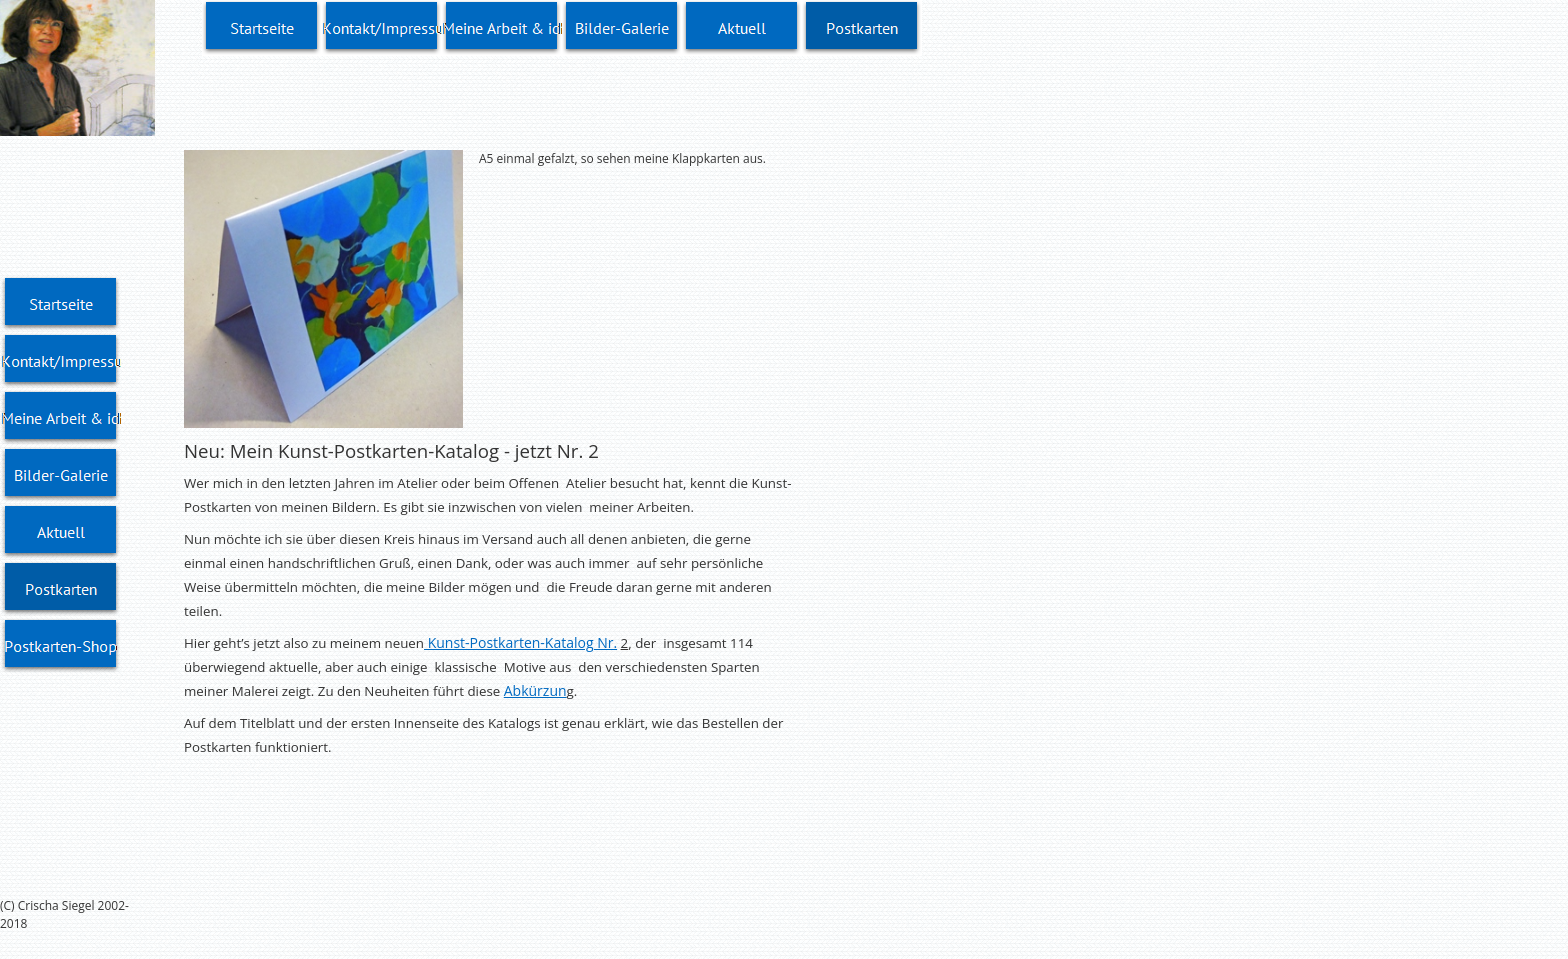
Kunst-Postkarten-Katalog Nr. (520, 642)
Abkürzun (535, 690)
